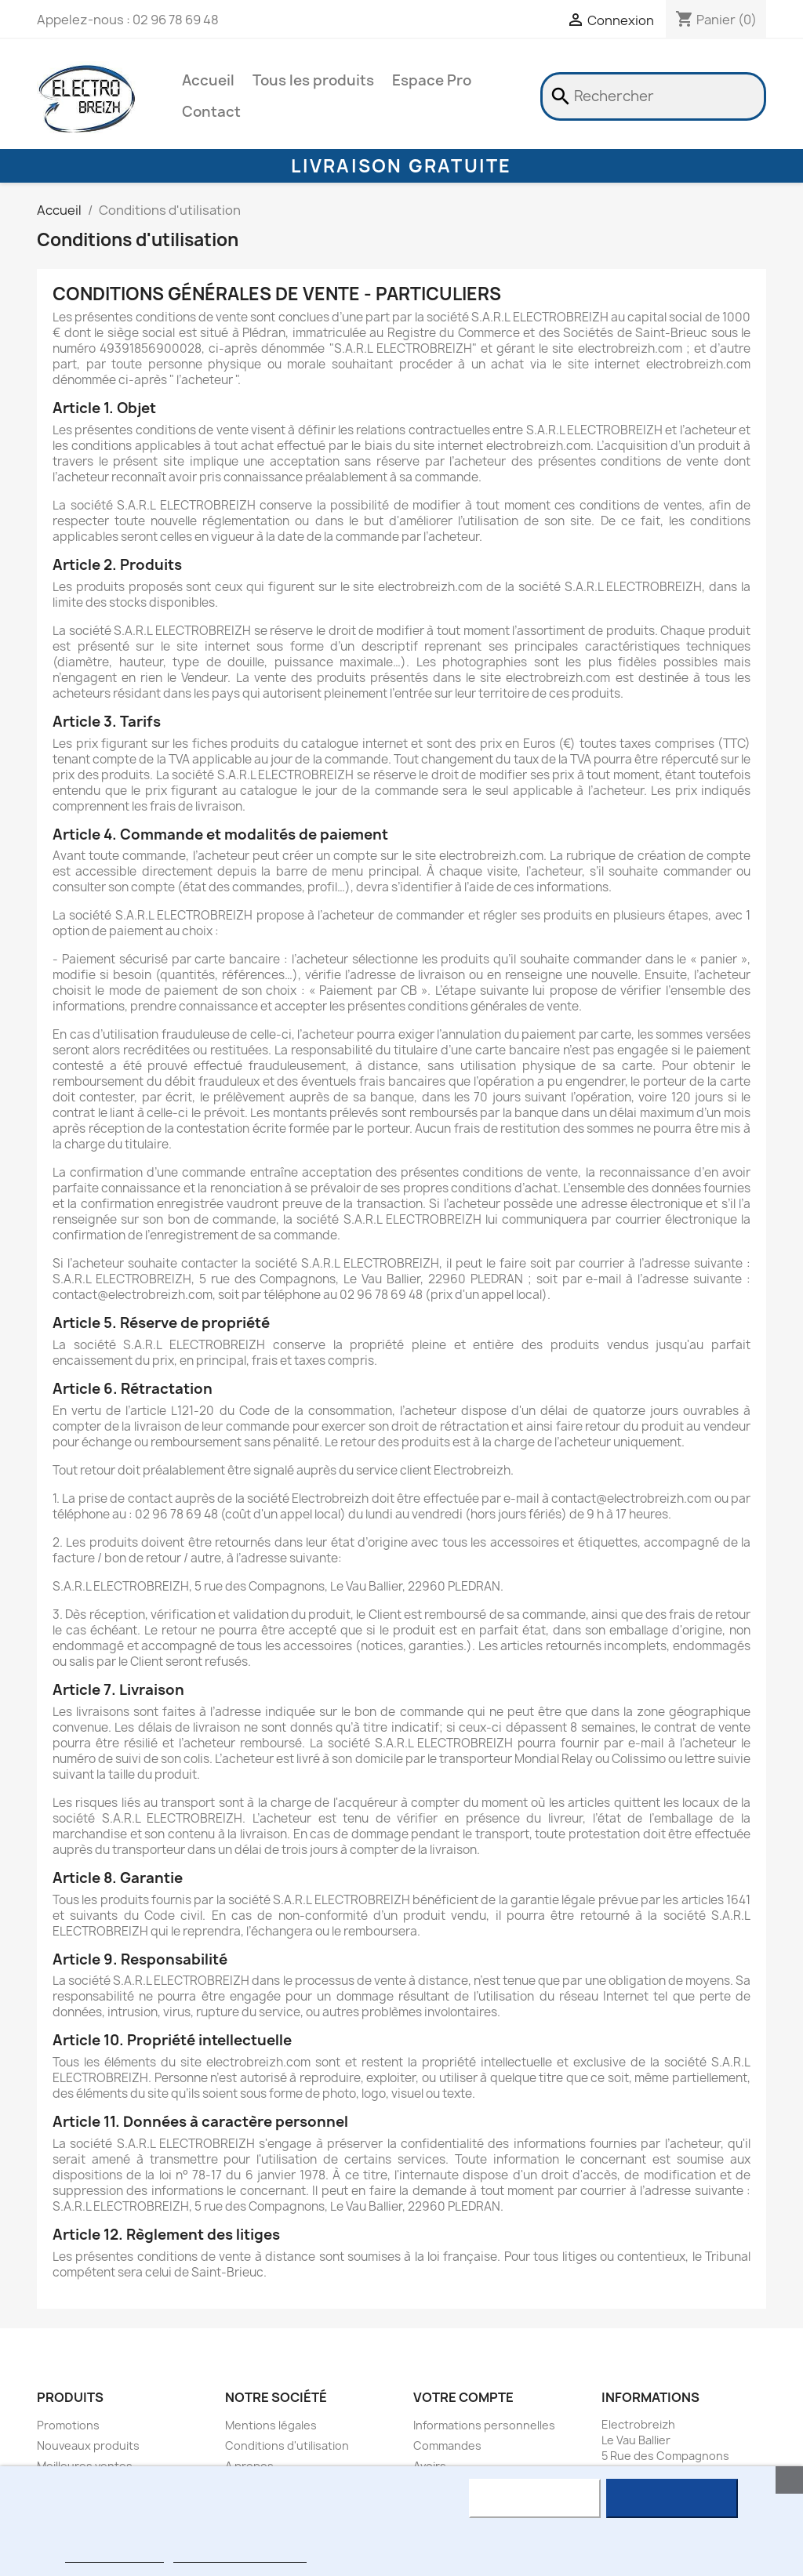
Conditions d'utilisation (287, 2445)
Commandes (447, 2445)
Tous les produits (313, 80)
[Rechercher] (653, 96)
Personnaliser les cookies (240, 2555)
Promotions (68, 2425)
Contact (211, 112)
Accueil (208, 80)
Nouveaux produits (88, 2445)
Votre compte (463, 2397)
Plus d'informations (114, 2555)
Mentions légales (271, 2425)
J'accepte (672, 2498)
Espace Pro (431, 80)
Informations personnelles (484, 2425)
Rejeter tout (534, 2498)
